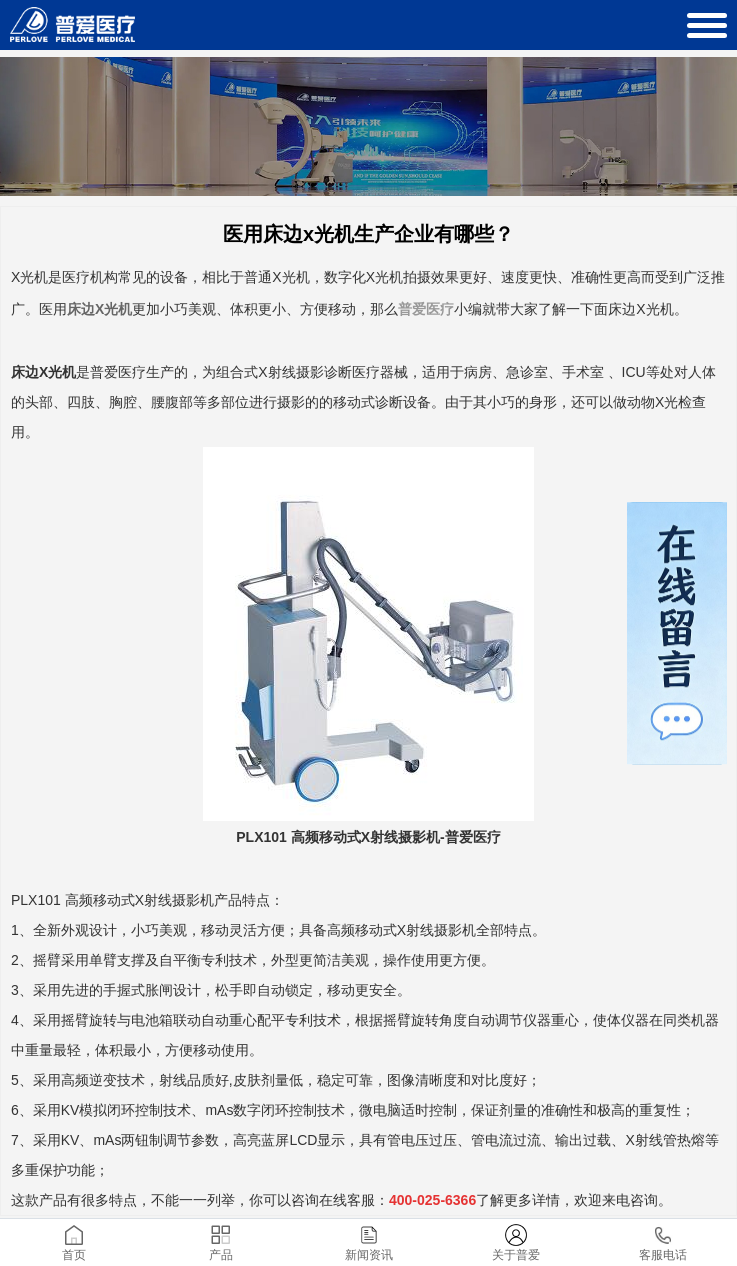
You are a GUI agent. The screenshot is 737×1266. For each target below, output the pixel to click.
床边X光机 (99, 309)
